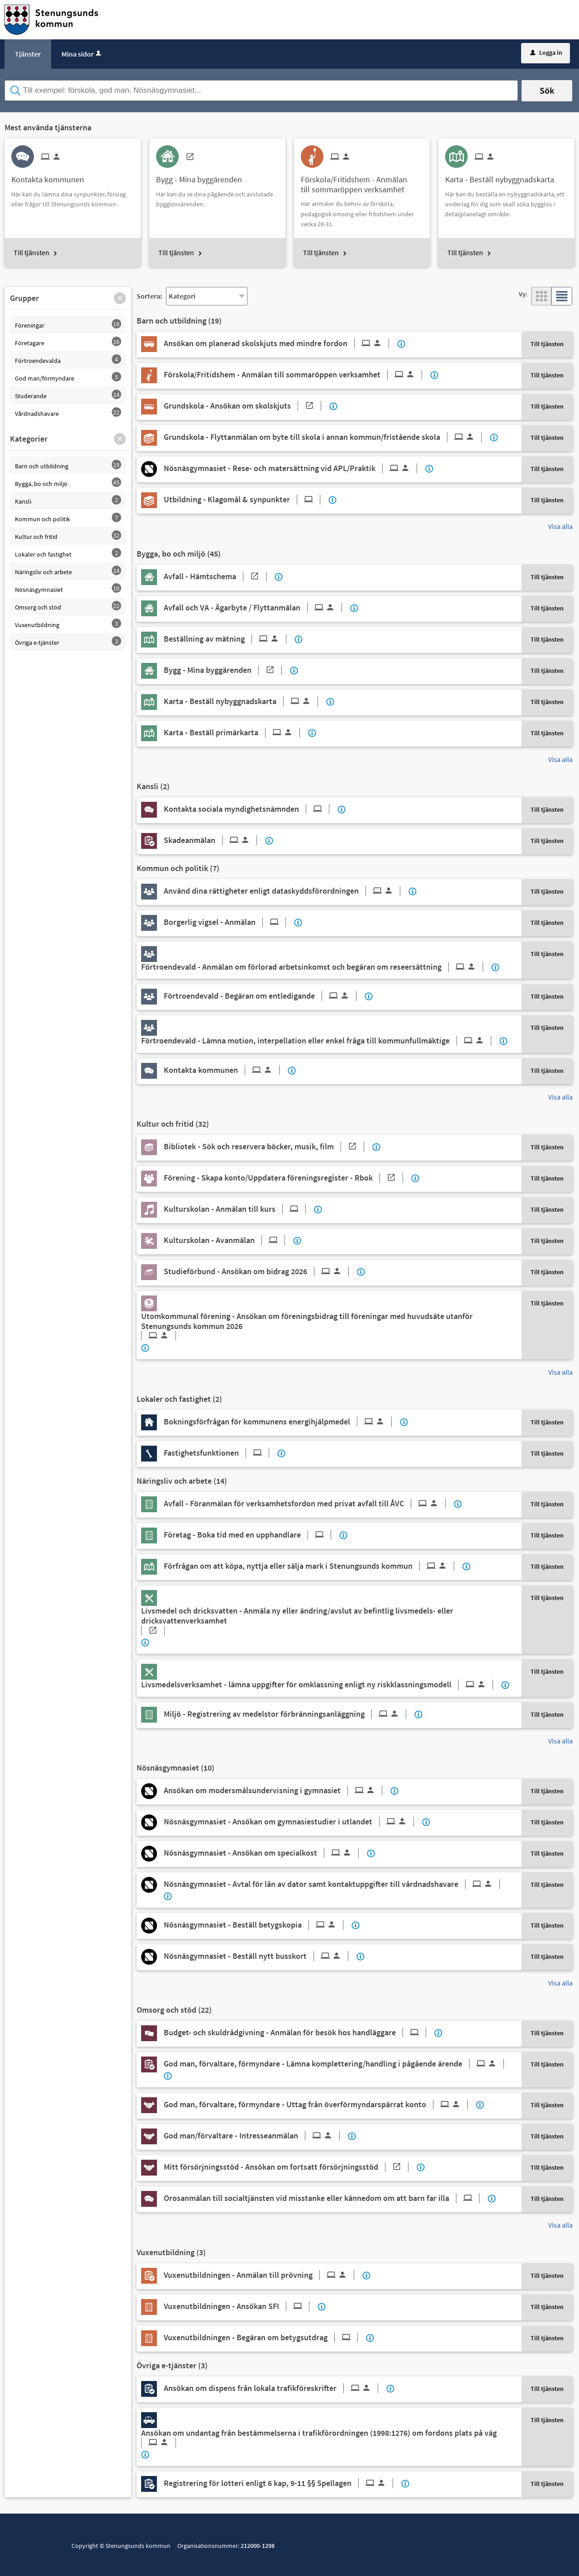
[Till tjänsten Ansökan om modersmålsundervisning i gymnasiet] (276, 1790)
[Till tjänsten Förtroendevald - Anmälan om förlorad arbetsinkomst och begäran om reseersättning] (315, 967)
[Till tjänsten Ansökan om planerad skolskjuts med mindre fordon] (280, 343)
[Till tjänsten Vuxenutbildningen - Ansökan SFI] (240, 2306)
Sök (547, 90)
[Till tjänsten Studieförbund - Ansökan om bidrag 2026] (260, 1271)
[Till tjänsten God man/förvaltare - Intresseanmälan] (255, 2136)
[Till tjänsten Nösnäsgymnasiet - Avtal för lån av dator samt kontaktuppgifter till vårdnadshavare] (335, 1884)
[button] (120, 298)
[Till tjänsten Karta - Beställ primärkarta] (235, 733)
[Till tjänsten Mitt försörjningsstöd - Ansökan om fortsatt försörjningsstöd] (289, 2167)
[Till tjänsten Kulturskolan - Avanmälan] (228, 1240)
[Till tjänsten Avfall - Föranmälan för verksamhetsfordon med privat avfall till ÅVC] (308, 1504)
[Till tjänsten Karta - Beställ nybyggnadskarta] (503, 176)
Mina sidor (82, 53)
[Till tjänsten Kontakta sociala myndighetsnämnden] (250, 809)
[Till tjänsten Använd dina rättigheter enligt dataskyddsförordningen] (285, 891)
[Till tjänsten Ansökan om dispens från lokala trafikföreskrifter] (274, 2388)
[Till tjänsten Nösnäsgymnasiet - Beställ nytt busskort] (259, 1956)
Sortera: (149, 295)
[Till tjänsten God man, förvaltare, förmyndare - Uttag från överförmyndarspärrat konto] (319, 2104)
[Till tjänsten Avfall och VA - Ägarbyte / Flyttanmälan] (256, 608)
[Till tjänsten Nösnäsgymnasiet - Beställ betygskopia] (257, 1925)
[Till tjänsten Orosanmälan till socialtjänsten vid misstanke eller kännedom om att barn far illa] (325, 2198)
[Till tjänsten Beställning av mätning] (228, 639)
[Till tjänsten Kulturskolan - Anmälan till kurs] (238, 1209)
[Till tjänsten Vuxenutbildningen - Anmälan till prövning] (262, 2275)
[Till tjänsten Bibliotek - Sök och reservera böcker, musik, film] (267, 1147)
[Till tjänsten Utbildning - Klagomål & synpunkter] (245, 500)
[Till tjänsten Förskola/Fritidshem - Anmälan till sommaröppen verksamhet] (362, 181)
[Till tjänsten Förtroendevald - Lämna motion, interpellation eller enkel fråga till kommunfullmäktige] (319, 1041)
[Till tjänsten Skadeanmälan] (214, 840)
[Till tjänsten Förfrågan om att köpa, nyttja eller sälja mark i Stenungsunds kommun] (312, 1566)
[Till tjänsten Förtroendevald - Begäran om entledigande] (263, 996)
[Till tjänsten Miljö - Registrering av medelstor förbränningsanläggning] (288, 1714)
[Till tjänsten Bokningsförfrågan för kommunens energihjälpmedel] (281, 1422)
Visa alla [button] (560, 526)
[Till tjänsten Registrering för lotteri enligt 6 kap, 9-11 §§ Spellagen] (282, 2483)
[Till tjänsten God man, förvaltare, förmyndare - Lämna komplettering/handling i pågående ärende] (337, 2064)
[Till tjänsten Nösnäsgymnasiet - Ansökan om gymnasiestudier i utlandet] (292, 1822)
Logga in (546, 52)
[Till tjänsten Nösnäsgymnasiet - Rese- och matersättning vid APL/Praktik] (294, 468)
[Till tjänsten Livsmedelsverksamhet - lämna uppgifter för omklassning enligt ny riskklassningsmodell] (320, 1685)
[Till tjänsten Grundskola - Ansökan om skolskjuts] (246, 406)
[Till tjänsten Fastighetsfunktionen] (220, 1453)
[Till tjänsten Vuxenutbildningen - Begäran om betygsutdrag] (264, 2338)
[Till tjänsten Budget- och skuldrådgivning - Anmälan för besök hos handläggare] (298, 2033)
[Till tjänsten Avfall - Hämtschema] (218, 576)
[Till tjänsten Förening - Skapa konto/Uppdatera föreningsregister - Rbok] (287, 1178)
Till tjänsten (31, 252)
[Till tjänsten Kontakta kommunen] (51, 176)
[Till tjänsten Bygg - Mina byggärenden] (202, 176)
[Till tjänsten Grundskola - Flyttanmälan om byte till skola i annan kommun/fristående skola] (326, 437)
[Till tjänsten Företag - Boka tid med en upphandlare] (251, 1535)
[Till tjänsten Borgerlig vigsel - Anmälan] (228, 922)
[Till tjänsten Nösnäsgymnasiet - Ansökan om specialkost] (264, 1853)
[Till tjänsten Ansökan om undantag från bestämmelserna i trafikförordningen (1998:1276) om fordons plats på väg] (326, 2438)
